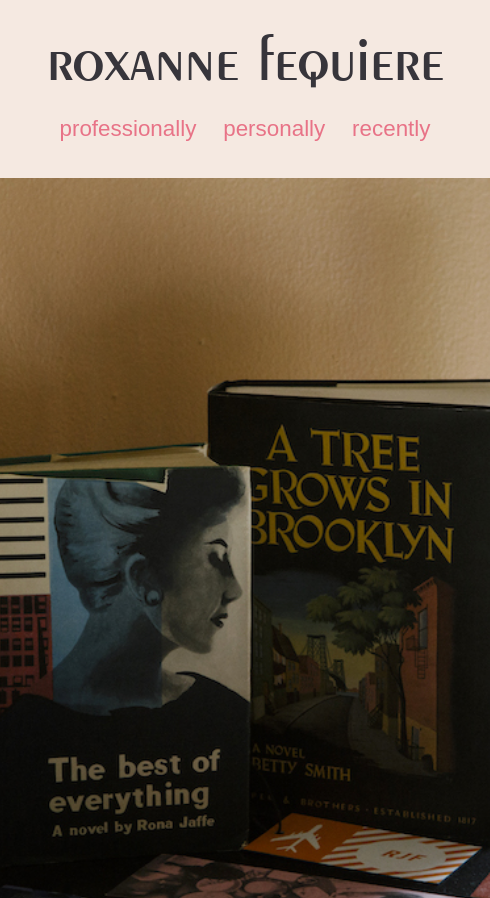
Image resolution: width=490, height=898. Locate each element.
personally (274, 128)
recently (391, 128)
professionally (127, 128)
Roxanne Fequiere (245, 62)
